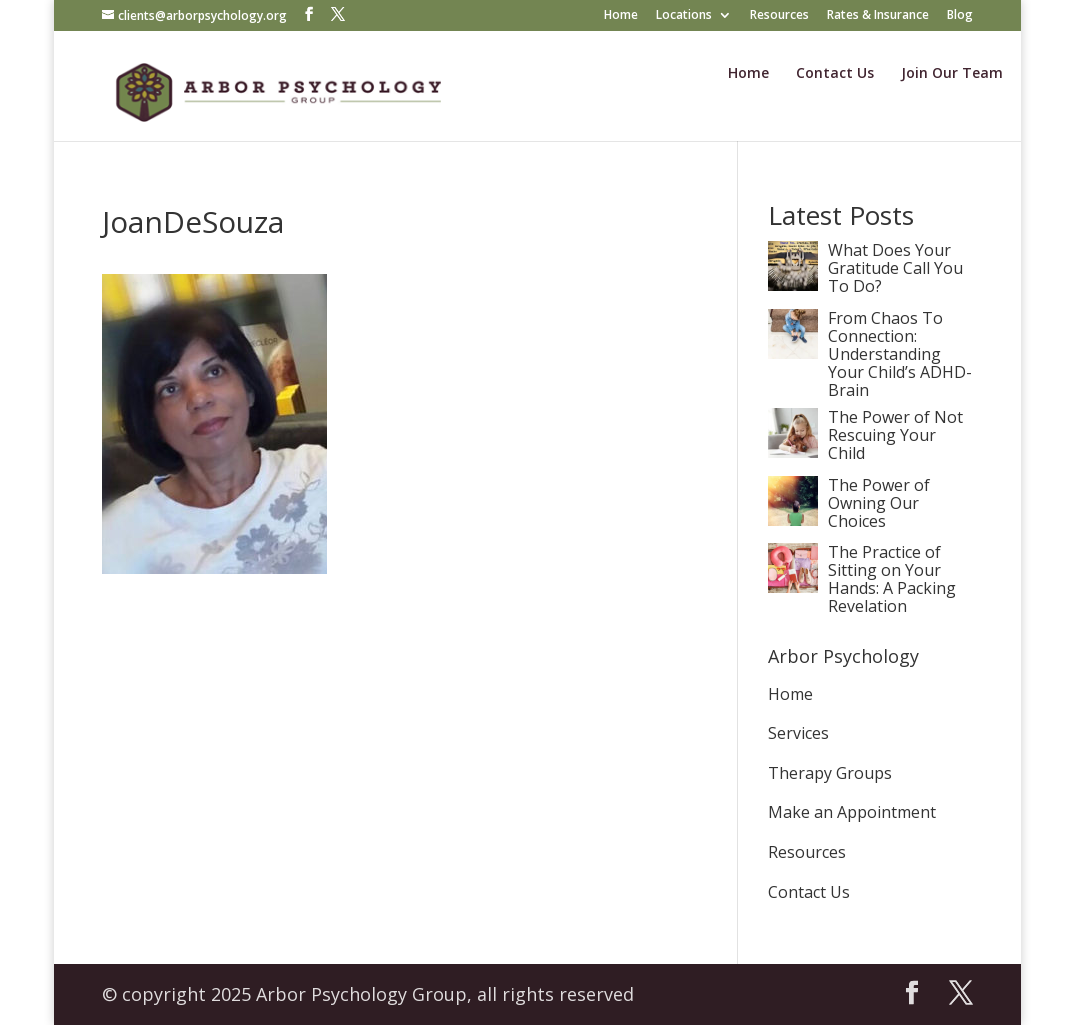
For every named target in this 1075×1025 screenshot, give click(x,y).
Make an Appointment (852, 812)
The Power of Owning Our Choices (879, 504)
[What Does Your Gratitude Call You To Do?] (793, 285)
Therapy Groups (830, 773)
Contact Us (835, 74)
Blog (960, 16)
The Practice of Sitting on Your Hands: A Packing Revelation (892, 579)
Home (621, 16)
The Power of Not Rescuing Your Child (895, 436)
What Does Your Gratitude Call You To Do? (895, 269)
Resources (779, 16)
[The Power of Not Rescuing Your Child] (793, 452)
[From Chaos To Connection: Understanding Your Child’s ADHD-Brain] (793, 353)
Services (798, 733)
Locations (684, 16)
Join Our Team (952, 74)
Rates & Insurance (878, 16)
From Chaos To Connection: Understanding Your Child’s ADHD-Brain (900, 354)
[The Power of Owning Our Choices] (793, 520)
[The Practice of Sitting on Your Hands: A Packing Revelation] (793, 587)
